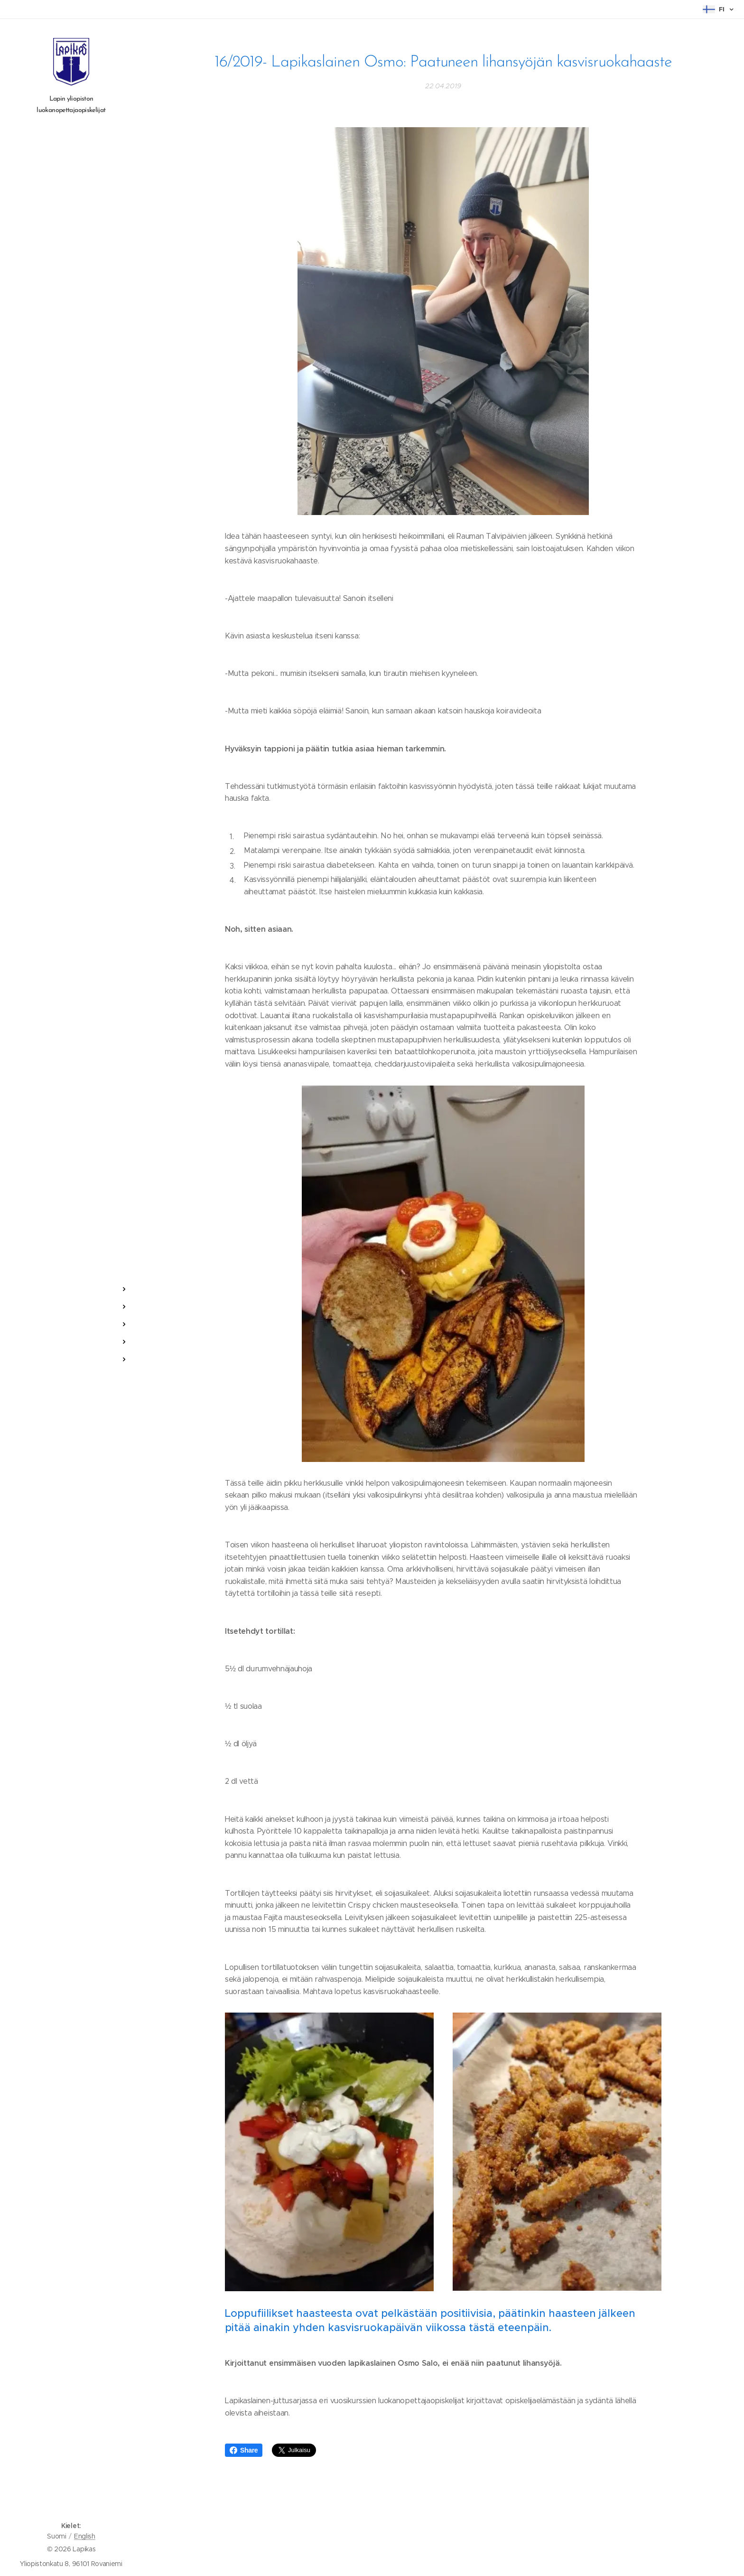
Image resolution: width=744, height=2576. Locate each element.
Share (244, 2450)
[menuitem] (71, 1260)
